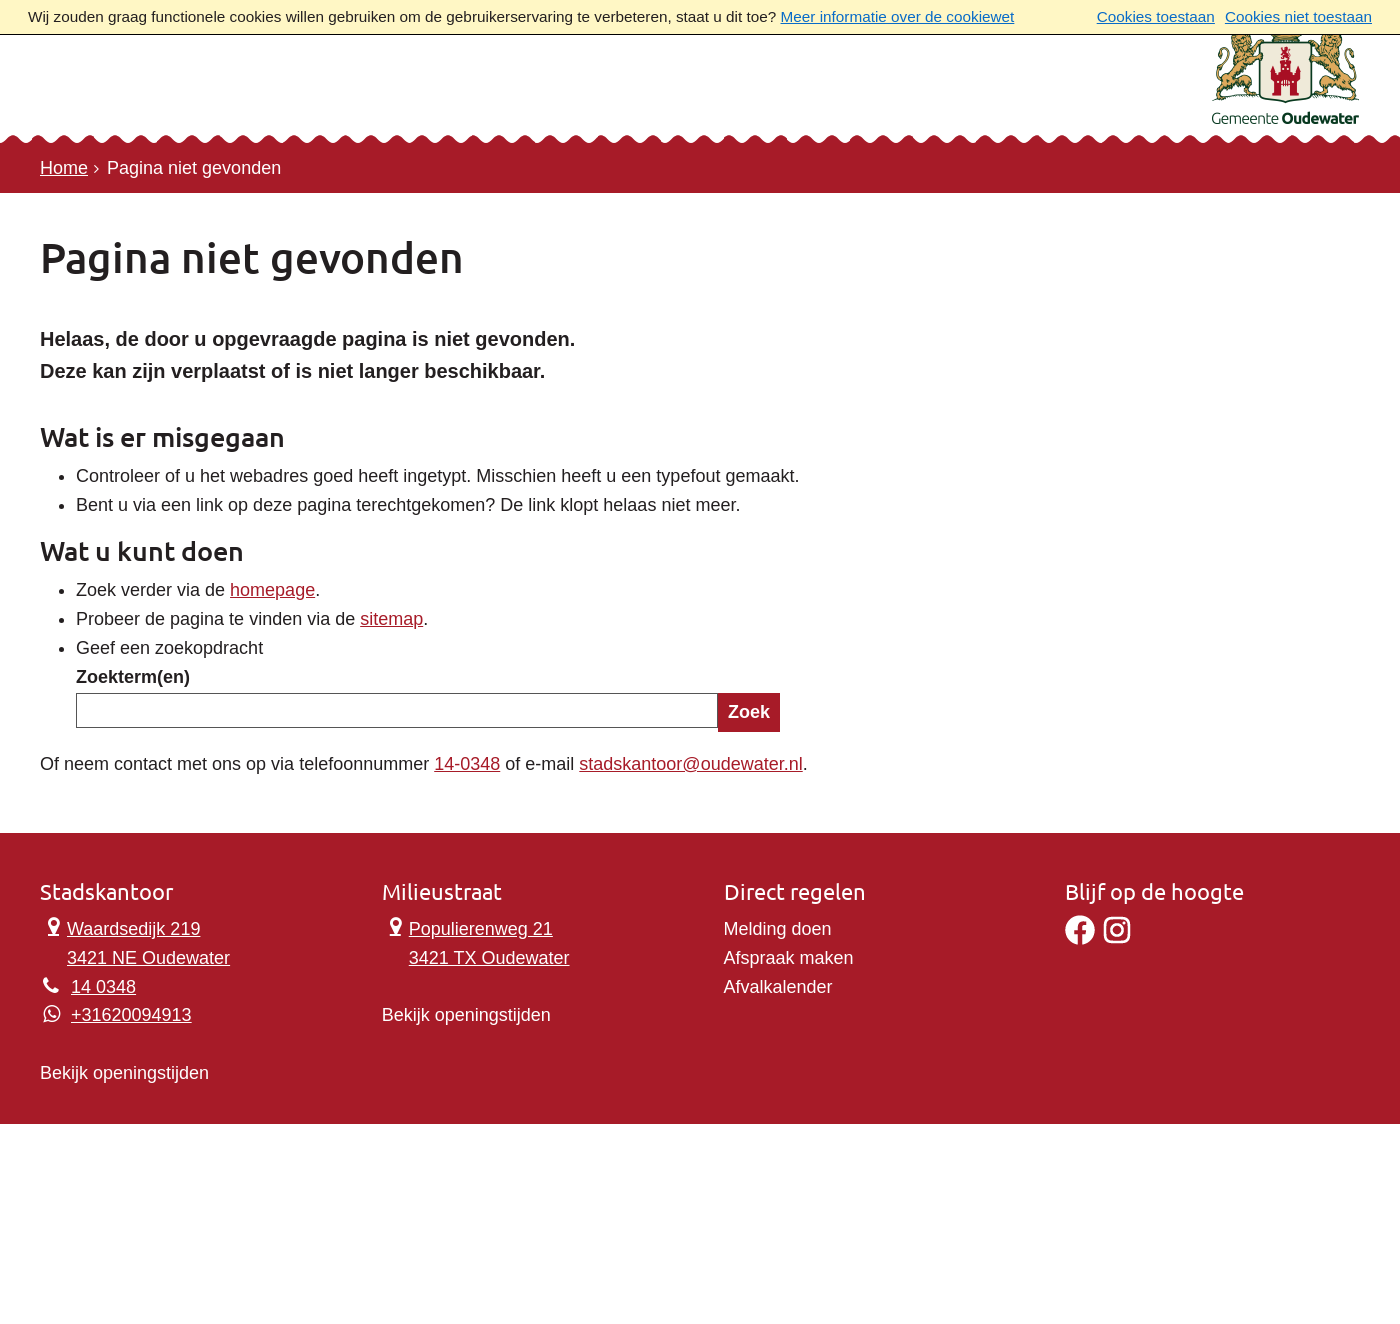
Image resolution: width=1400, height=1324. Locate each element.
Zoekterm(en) (133, 677)
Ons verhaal (433, 96)
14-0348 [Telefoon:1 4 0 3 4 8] (467, 764)
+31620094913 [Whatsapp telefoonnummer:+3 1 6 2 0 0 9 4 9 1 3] (131, 1015)
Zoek (749, 712)
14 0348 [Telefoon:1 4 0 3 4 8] (103, 987)
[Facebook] (1080, 939)
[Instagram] (1117, 939)
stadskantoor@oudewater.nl (690, 764)
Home (64, 168)
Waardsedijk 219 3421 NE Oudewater (135, 941)
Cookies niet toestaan (1298, 16)
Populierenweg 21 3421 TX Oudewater (476, 941)
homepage (272, 590)
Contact (289, 96)
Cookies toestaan (1156, 16)
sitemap (391, 619)
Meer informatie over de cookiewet (898, 16)
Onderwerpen (133, 96)
